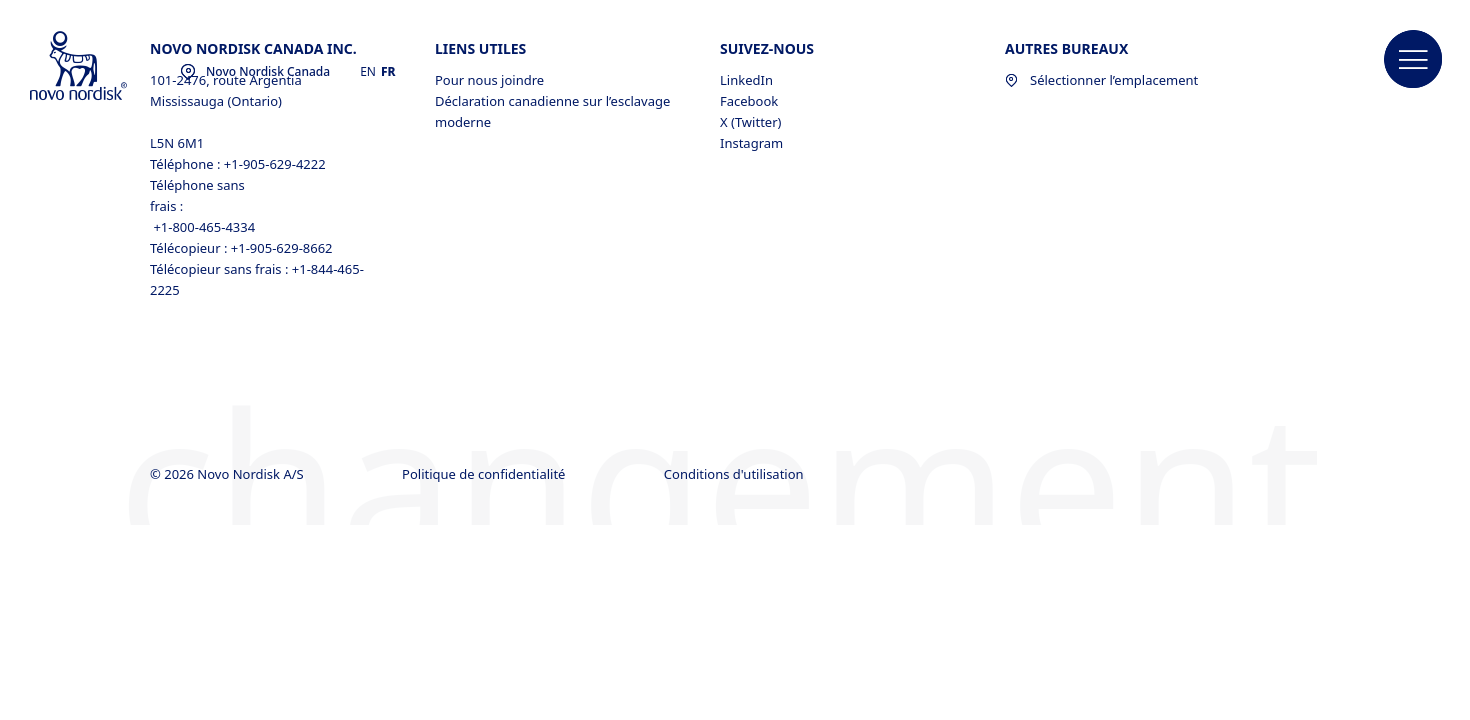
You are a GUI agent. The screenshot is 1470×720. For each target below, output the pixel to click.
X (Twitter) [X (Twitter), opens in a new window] (750, 122)
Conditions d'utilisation (735, 474)
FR (388, 71)
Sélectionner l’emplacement (1101, 80)
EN (368, 71)
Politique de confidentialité (485, 474)
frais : (166, 206)
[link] (1430, 297)
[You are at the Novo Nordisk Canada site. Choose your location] (255, 72)
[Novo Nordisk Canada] (105, 66)
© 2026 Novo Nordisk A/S (228, 474)
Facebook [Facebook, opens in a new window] (749, 101)
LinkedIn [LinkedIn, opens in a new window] (746, 80)
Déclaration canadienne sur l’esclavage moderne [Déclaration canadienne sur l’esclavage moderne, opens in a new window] (552, 111)
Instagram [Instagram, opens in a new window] (751, 143)
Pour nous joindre (489, 80)
